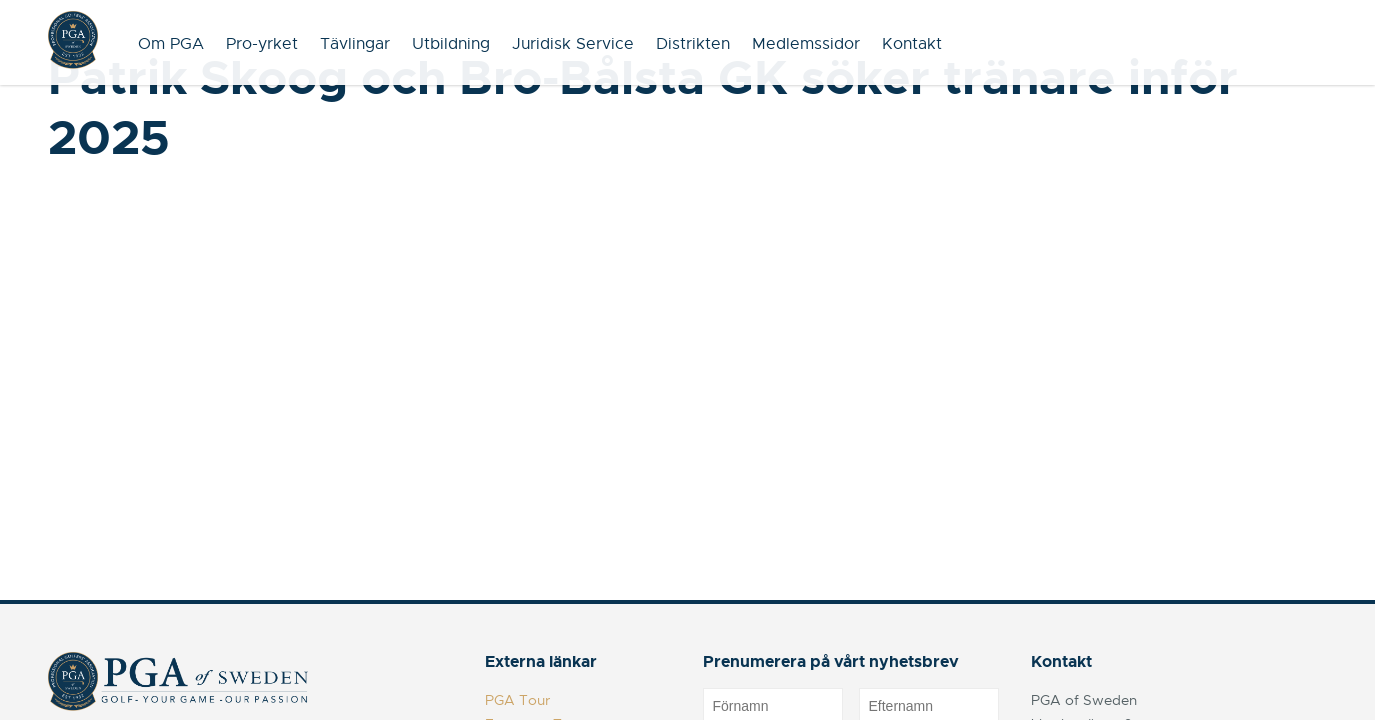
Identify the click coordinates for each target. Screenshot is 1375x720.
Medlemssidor (806, 44)
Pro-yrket (262, 44)
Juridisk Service (573, 44)
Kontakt (912, 44)
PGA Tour (517, 700)
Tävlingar (355, 44)
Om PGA (171, 44)
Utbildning (451, 44)
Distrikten (693, 44)
